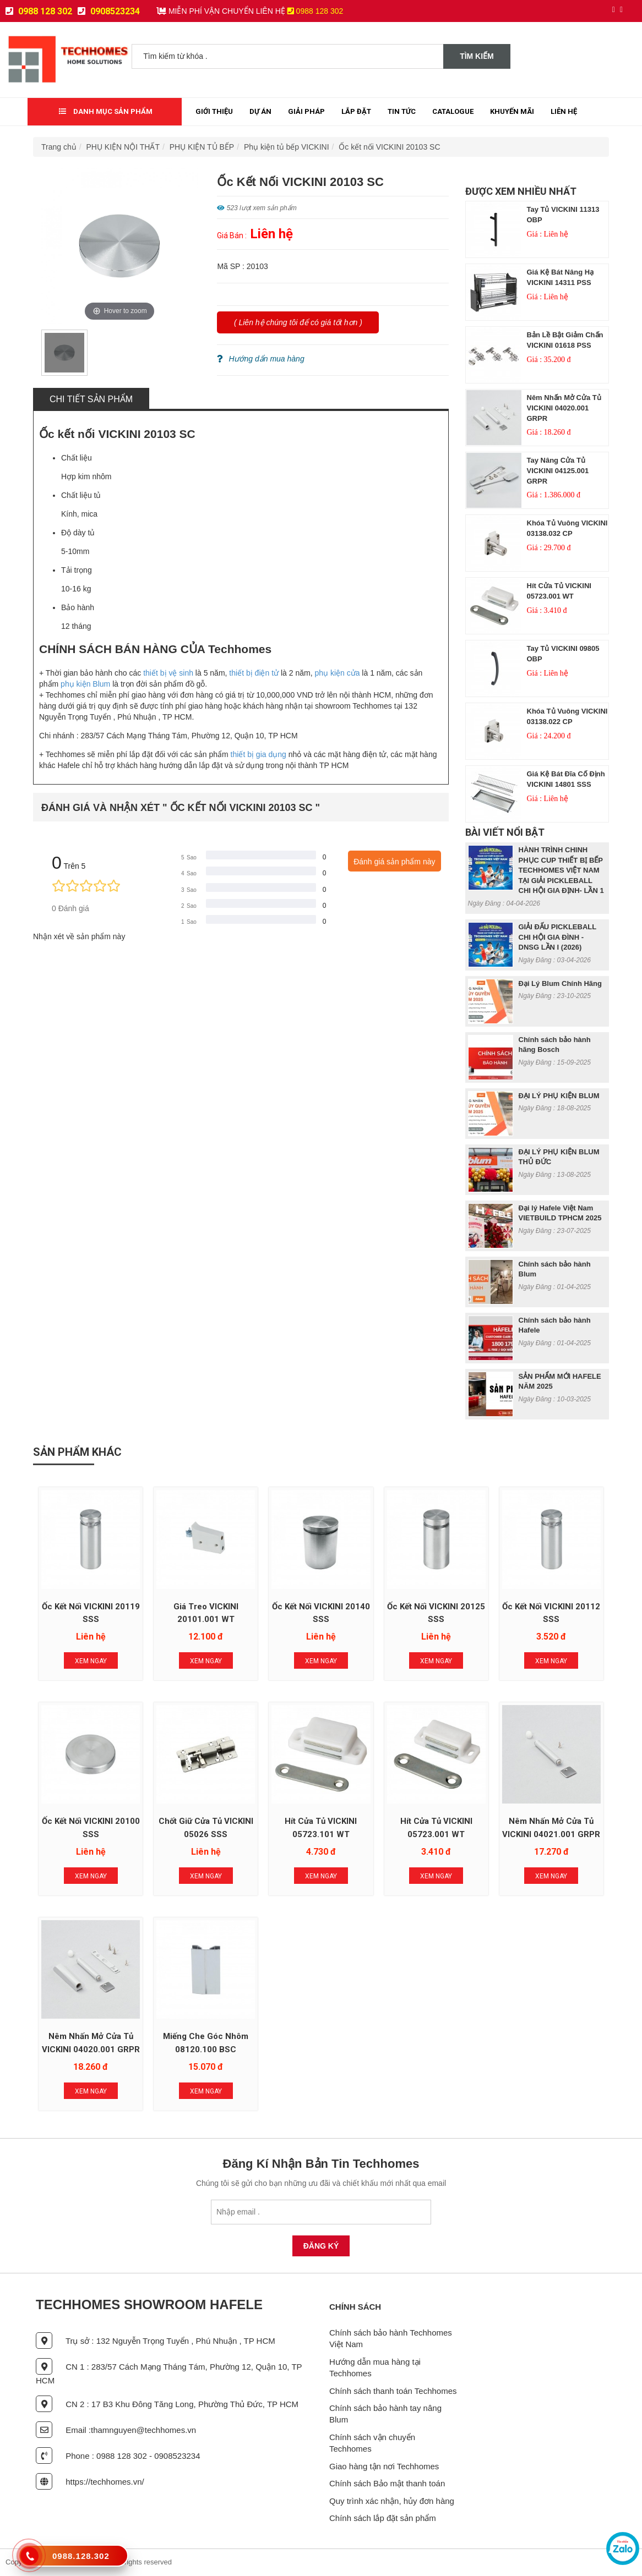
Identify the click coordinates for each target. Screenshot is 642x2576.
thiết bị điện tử (254, 672)
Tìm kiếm (477, 56)
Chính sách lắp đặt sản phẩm (382, 2518)
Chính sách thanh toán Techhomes (393, 2391)
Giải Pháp (306, 111)
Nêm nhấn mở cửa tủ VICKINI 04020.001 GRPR (564, 407)
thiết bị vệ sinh (168, 672)
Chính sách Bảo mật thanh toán (387, 2483)
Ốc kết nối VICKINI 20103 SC (389, 146)
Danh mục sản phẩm (106, 111)
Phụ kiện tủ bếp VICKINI (286, 146)
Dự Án (260, 111)
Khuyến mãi (512, 111)
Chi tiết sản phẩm (91, 399)
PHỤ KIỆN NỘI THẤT (123, 146)
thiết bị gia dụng (258, 754)
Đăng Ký (321, 2245)
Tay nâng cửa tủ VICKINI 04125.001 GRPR (558, 470)
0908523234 (109, 11)
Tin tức (402, 111)
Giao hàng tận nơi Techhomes (384, 2466)
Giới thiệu (214, 111)
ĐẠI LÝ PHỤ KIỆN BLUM (559, 1096)
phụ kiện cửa (337, 672)
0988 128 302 (39, 11)
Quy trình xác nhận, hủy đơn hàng (391, 2501)
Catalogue (453, 111)
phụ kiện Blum (84, 683)
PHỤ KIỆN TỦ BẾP (202, 146)
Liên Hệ (564, 111)
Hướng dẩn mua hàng (260, 358)
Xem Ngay (91, 1661)
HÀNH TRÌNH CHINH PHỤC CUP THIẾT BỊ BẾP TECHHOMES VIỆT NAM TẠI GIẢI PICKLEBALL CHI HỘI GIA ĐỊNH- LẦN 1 (561, 870)
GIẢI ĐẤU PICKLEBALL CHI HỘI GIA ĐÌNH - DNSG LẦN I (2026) (557, 937)
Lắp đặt (356, 111)
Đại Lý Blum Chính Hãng (560, 983)
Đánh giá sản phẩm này (394, 861)
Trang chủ (59, 146)
